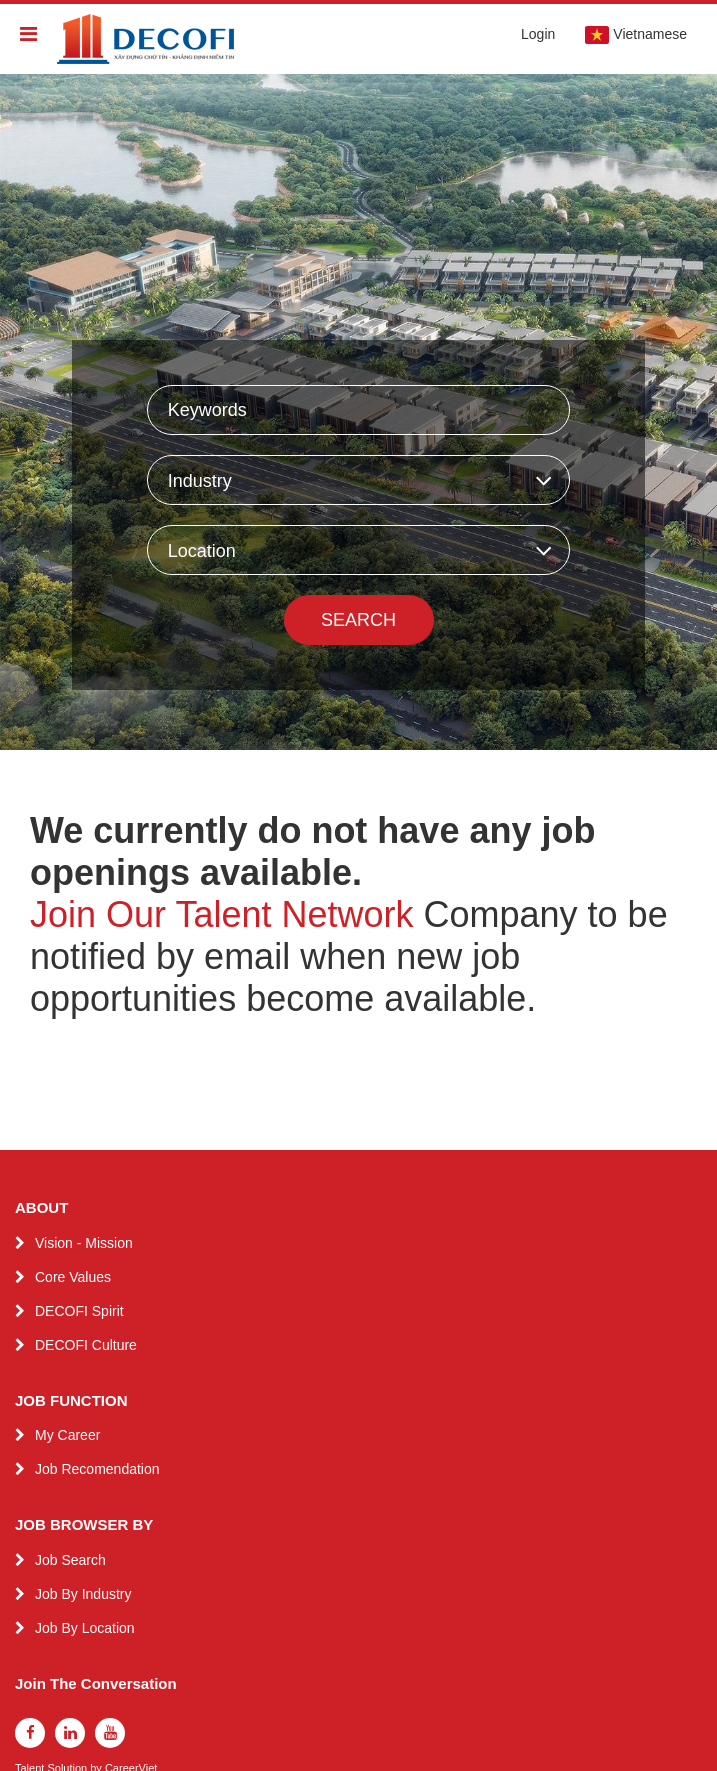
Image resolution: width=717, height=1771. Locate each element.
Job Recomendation (97, 1469)
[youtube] (110, 1733)
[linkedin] (70, 1733)
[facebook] (30, 1733)
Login (538, 34)
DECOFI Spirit (79, 1311)
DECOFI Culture (86, 1345)
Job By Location (85, 1628)
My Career (67, 1435)
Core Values (73, 1277)
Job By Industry (83, 1594)
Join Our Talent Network (222, 914)
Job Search (70, 1560)
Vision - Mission (84, 1243)
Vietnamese (636, 35)
